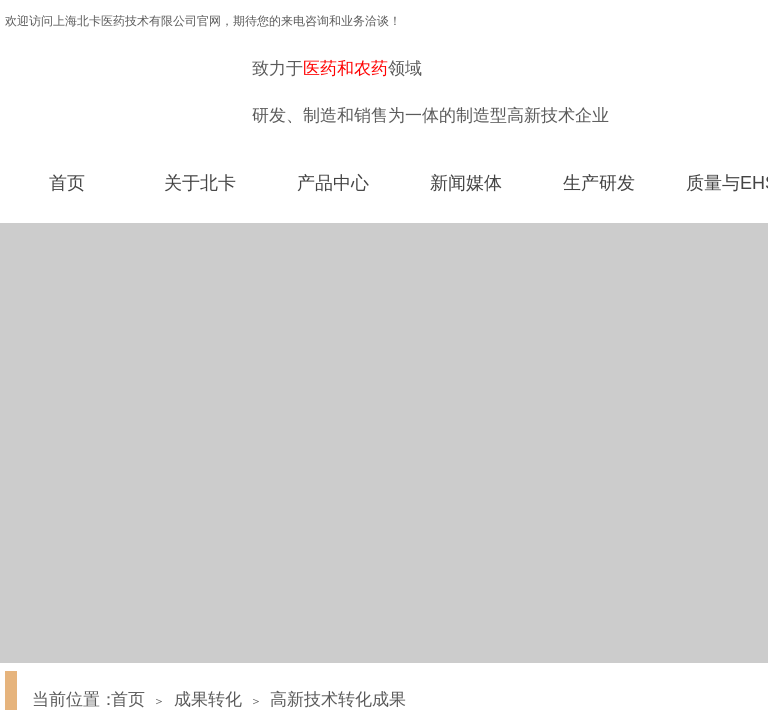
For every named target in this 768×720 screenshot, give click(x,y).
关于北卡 (200, 183)
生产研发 (599, 183)
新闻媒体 (466, 183)
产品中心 (333, 183)
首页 (67, 183)
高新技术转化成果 (338, 699)
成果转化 (208, 699)
